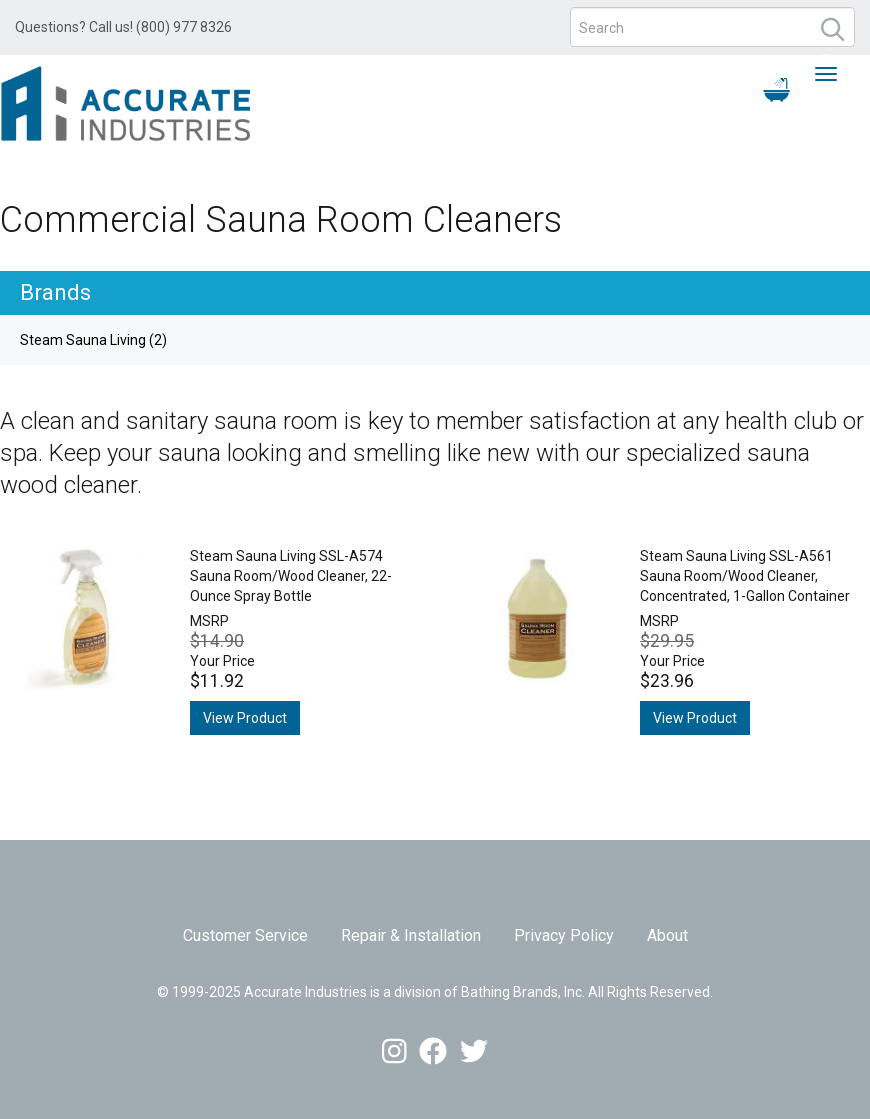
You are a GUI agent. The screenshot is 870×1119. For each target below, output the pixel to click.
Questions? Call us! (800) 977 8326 (123, 27)
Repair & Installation (411, 935)
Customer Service (245, 935)
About (667, 935)
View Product (245, 718)
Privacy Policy (564, 935)
